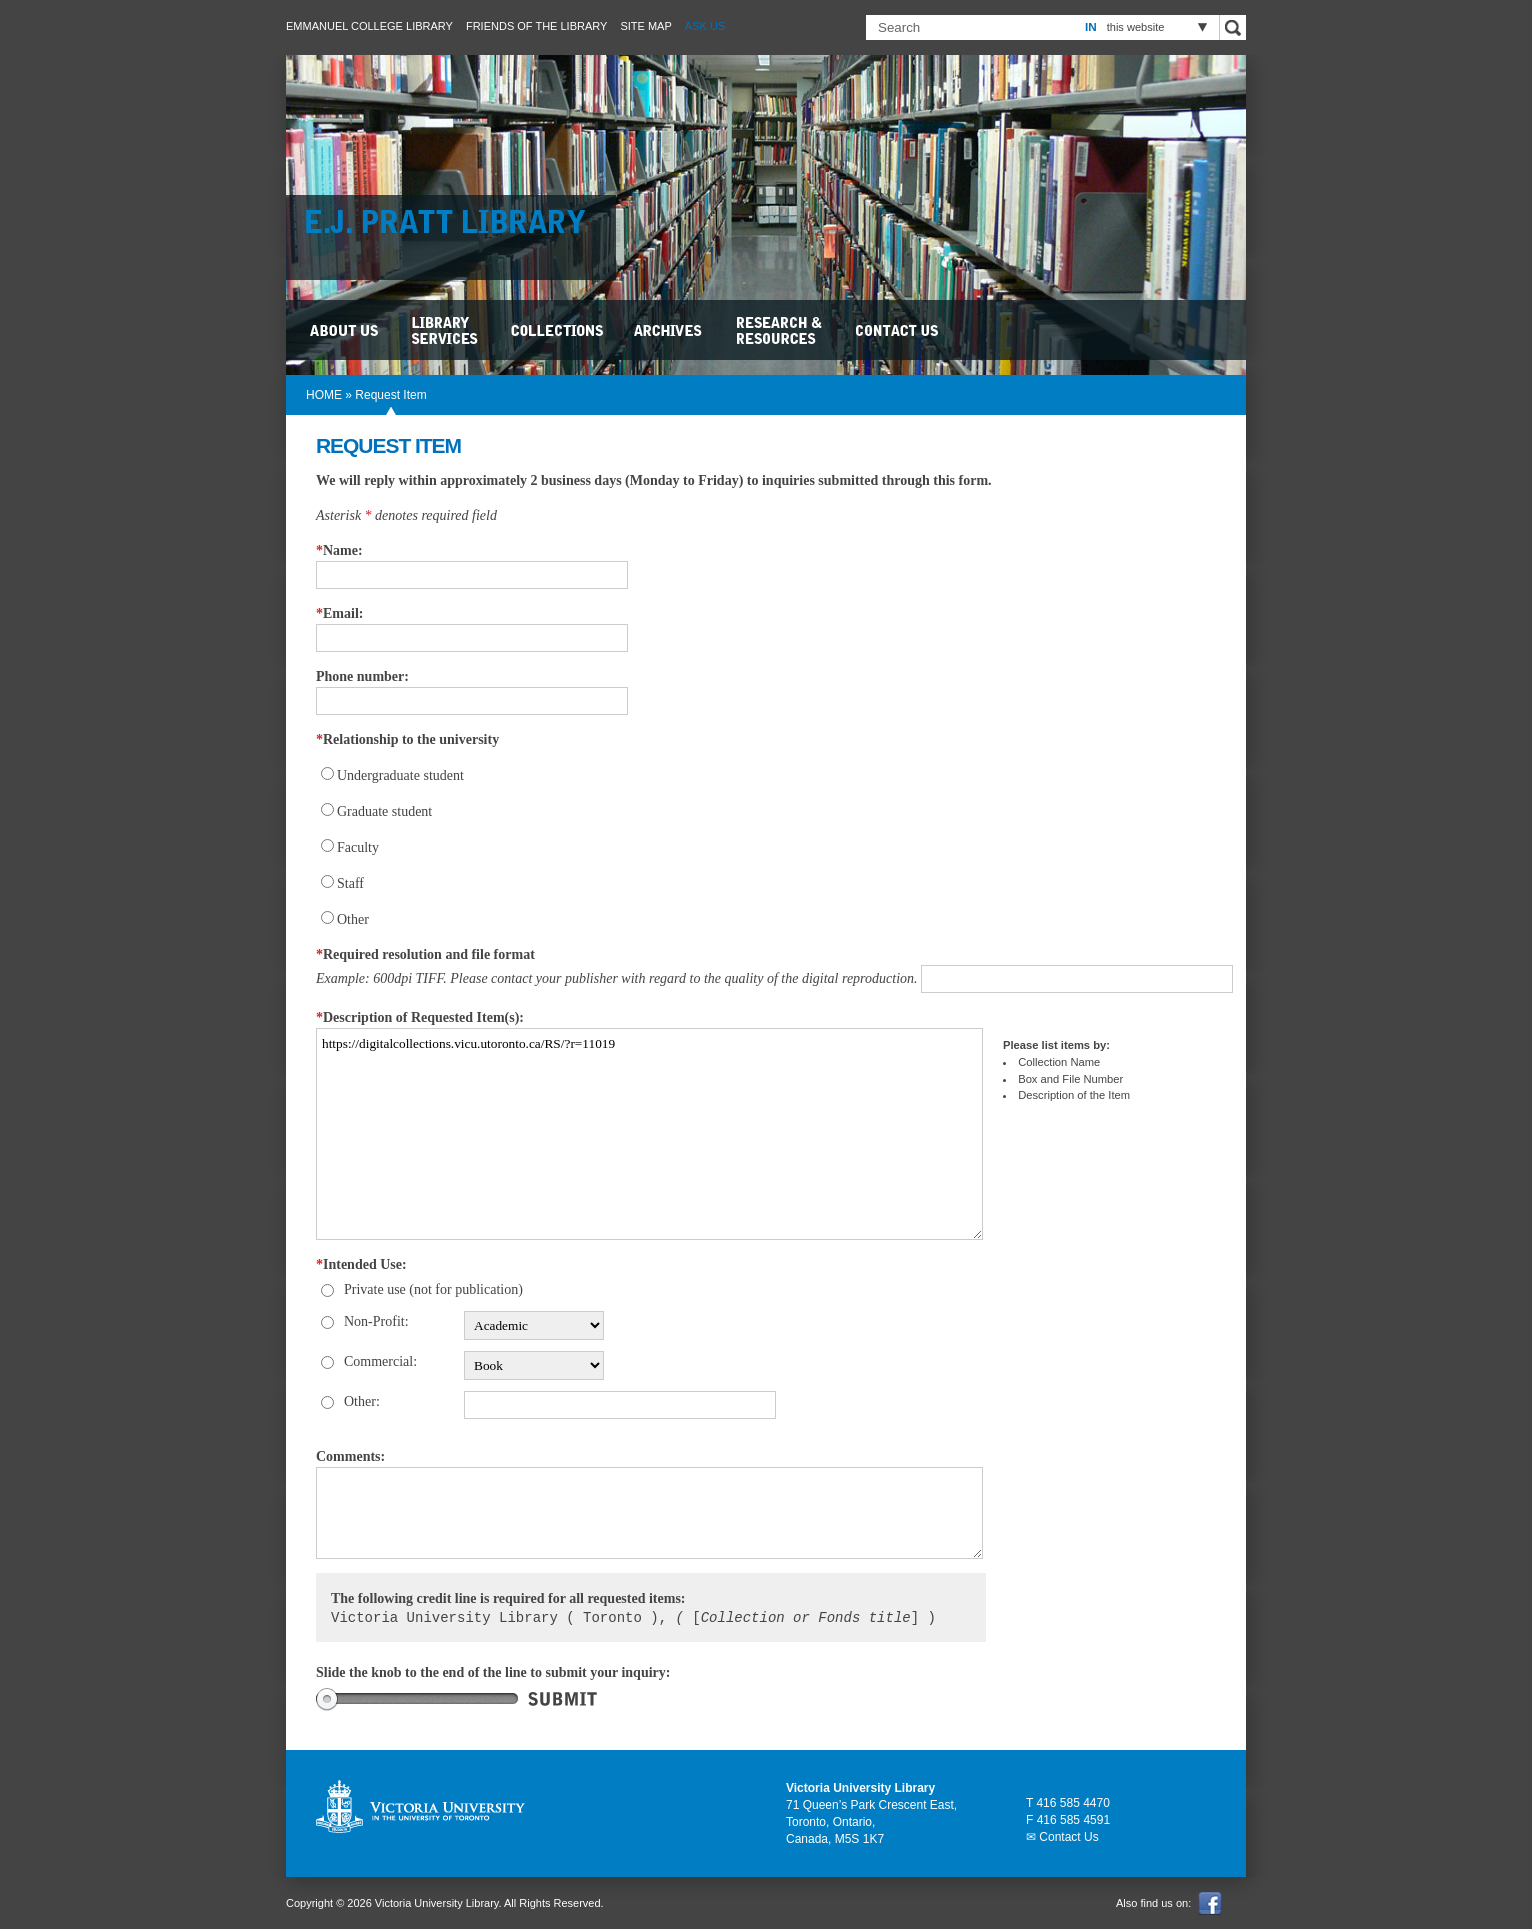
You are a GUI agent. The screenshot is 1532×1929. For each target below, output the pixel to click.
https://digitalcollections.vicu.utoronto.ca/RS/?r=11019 (649, 1134)
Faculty (358, 847)
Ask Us (705, 26)
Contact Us (898, 330)
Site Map (645, 26)
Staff (350, 883)
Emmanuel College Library (369, 26)
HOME (324, 395)
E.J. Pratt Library (456, 225)
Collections (558, 330)
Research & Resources (781, 330)
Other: (362, 1401)
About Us (346, 330)
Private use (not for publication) (433, 1289)
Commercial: (380, 1361)
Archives (671, 330)
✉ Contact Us (1062, 1837)
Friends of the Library (536, 26)
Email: (339, 613)
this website (1136, 27)
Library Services (446, 330)
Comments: (350, 1456)
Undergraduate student (400, 775)
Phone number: (362, 676)
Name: (339, 550)
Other (353, 919)
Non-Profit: (376, 1321)
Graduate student (384, 811)
